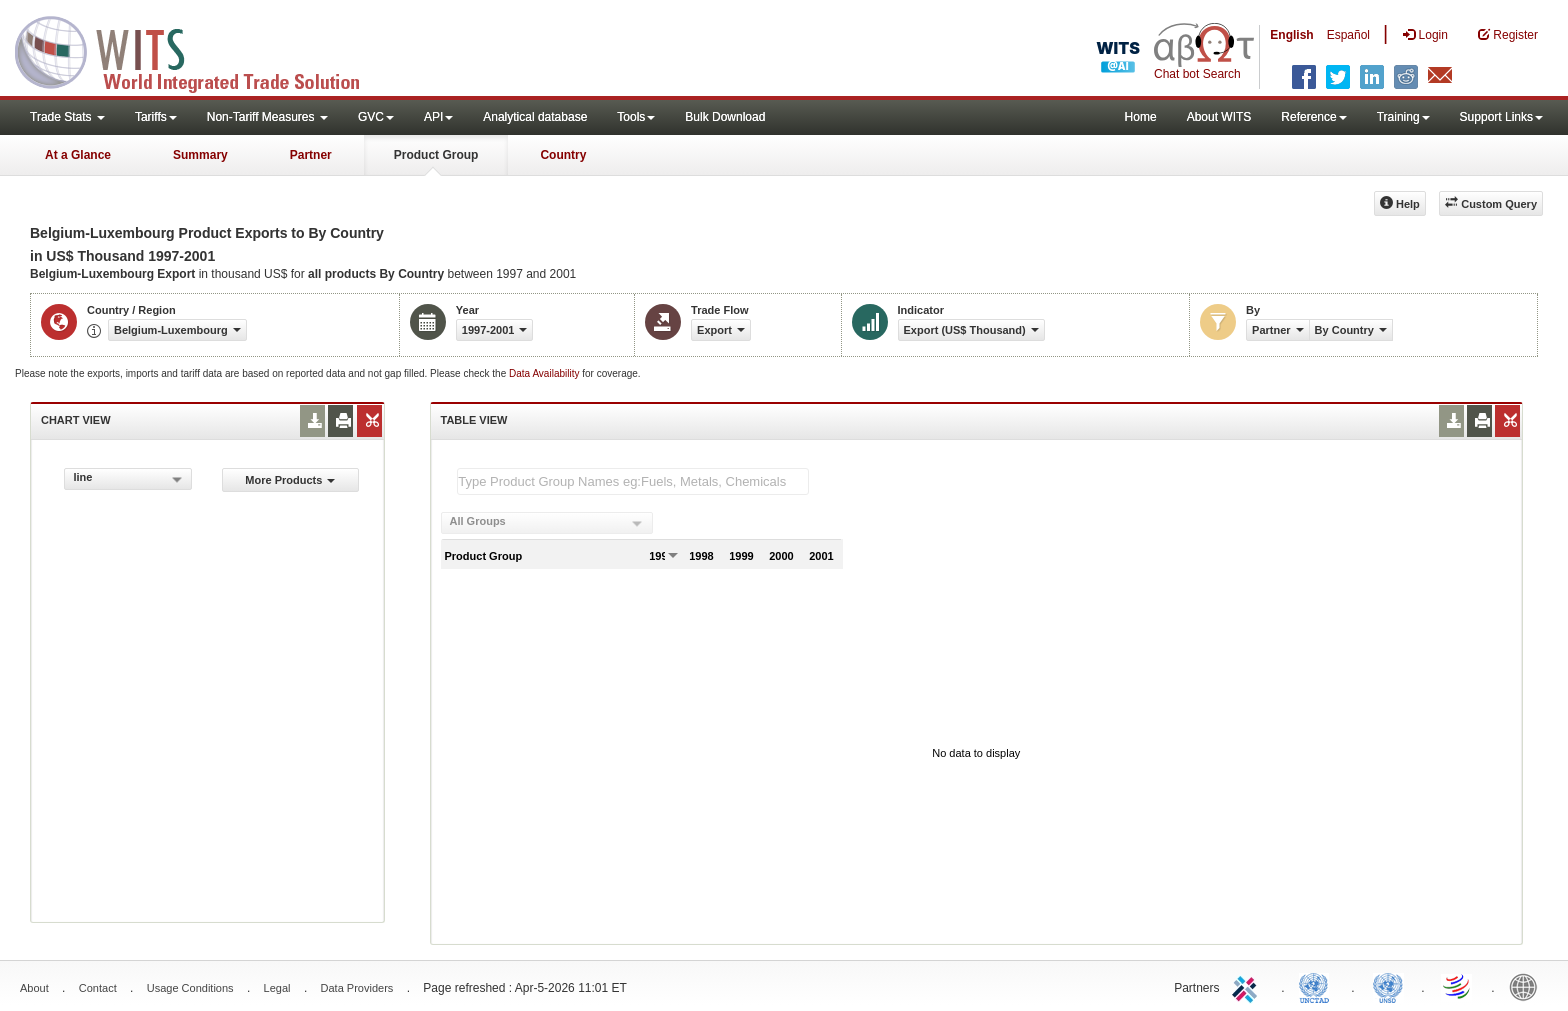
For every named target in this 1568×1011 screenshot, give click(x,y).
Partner (311, 155)
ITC (1248, 986)
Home (1141, 117)
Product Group (436, 155)
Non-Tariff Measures (267, 117)
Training (1403, 117)
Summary (200, 155)
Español (1348, 35)
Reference (1313, 117)
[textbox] (633, 481)
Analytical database (535, 117)
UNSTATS (1388, 986)
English (1291, 35)
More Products (290, 480)
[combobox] (128, 479)
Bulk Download (725, 117)
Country (563, 155)
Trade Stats (67, 117)
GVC (376, 117)
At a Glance (78, 155)
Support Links (1501, 117)
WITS (200, 50)
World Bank (1528, 986)
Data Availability (545, 373)
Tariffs (156, 117)
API (438, 117)
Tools (636, 117)
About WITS (1219, 117)
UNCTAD (1318, 986)
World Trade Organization (1458, 986)
